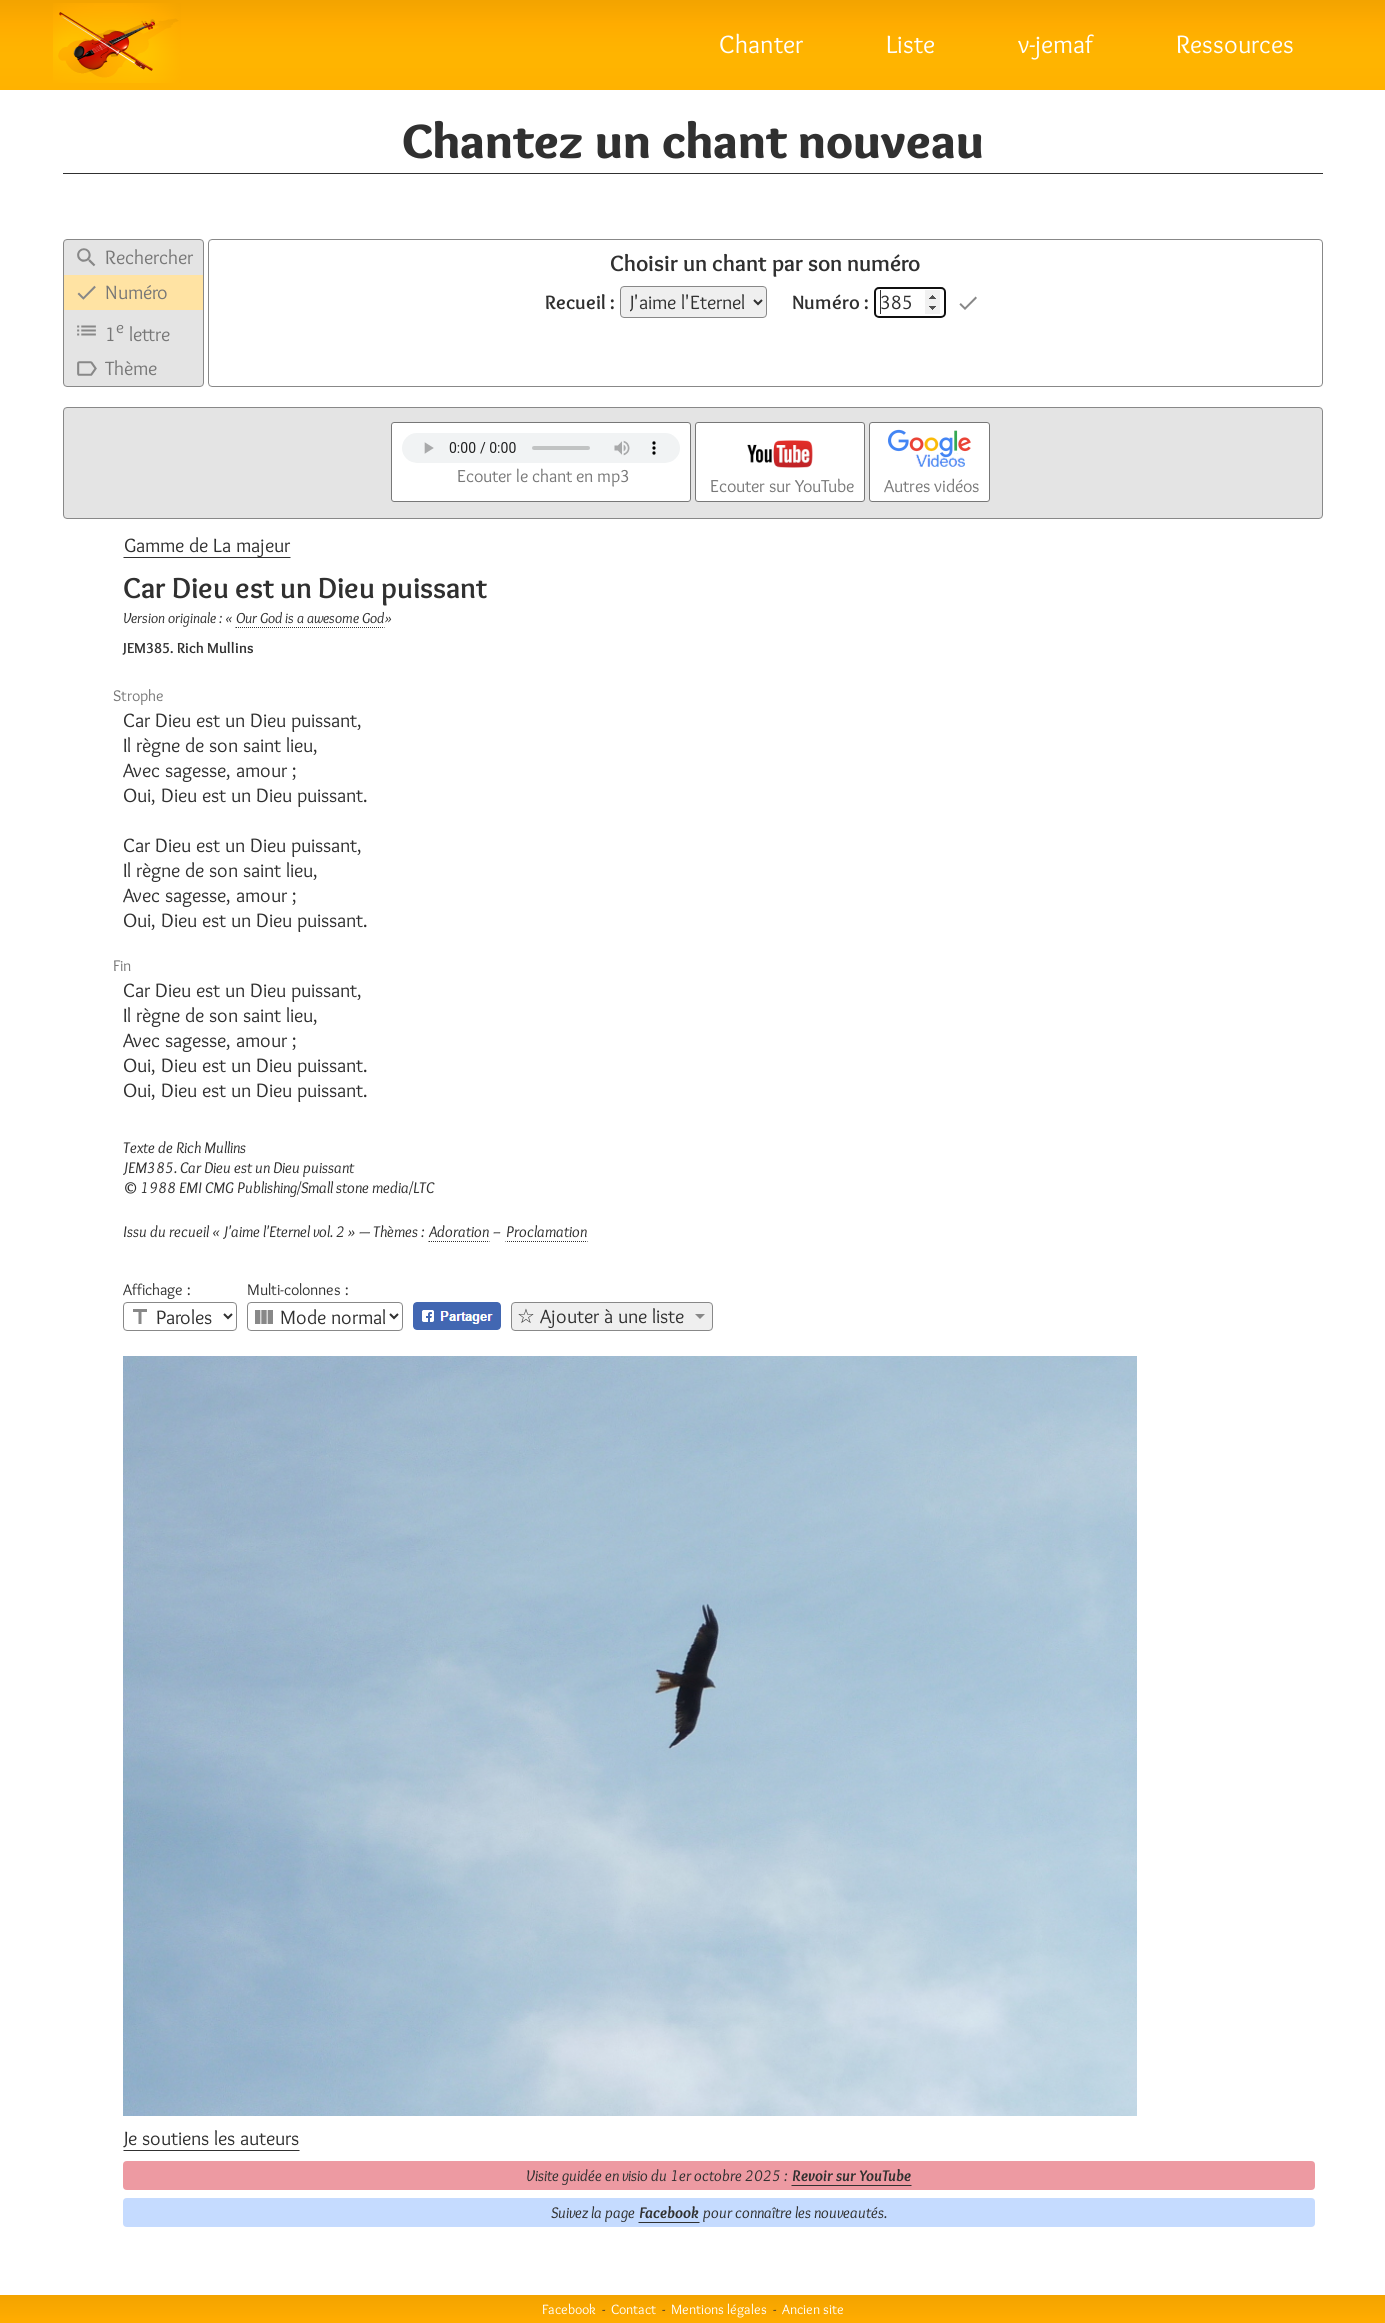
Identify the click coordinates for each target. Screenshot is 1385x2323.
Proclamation (546, 1231)
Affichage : (157, 1290)
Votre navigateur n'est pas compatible (541, 448)
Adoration (459, 1231)
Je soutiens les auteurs (211, 2138)
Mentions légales (719, 2309)
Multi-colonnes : (298, 1290)
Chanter (761, 44)
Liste (910, 44)
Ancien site (813, 2309)
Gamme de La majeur (207, 545)
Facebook (669, 2212)
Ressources (1235, 44)
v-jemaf (1055, 44)
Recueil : (580, 302)
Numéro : (830, 302)
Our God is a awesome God (310, 618)
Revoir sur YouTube (851, 2175)
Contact (633, 2309)
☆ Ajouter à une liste (600, 1316)
